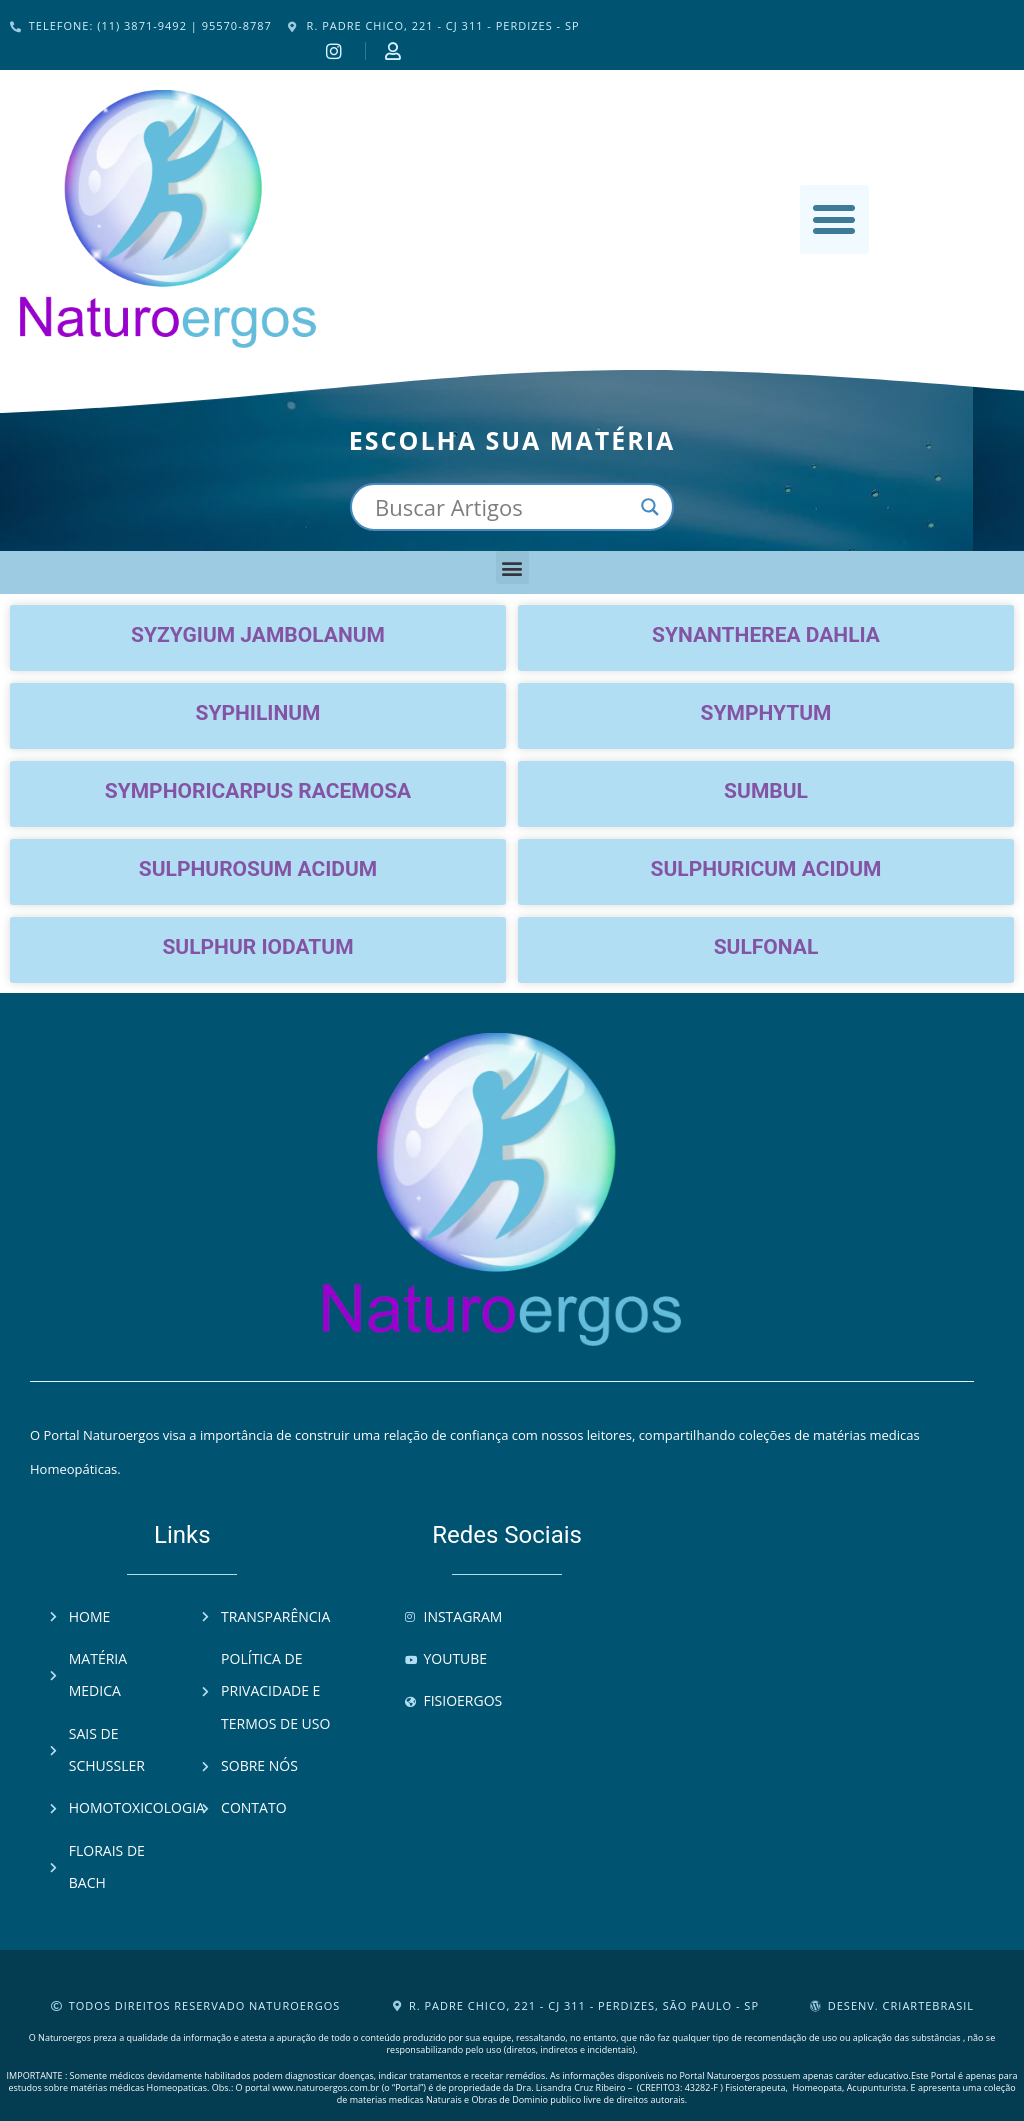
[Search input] (503, 507)
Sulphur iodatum (257, 947)
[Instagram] (337, 51)
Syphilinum (258, 713)
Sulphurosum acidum (258, 869)
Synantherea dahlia (766, 635)
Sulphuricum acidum (766, 869)
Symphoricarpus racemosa (258, 791)
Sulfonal (766, 947)
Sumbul (766, 791)
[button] (834, 219)
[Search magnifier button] (650, 507)
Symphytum (766, 713)
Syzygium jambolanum (258, 635)
